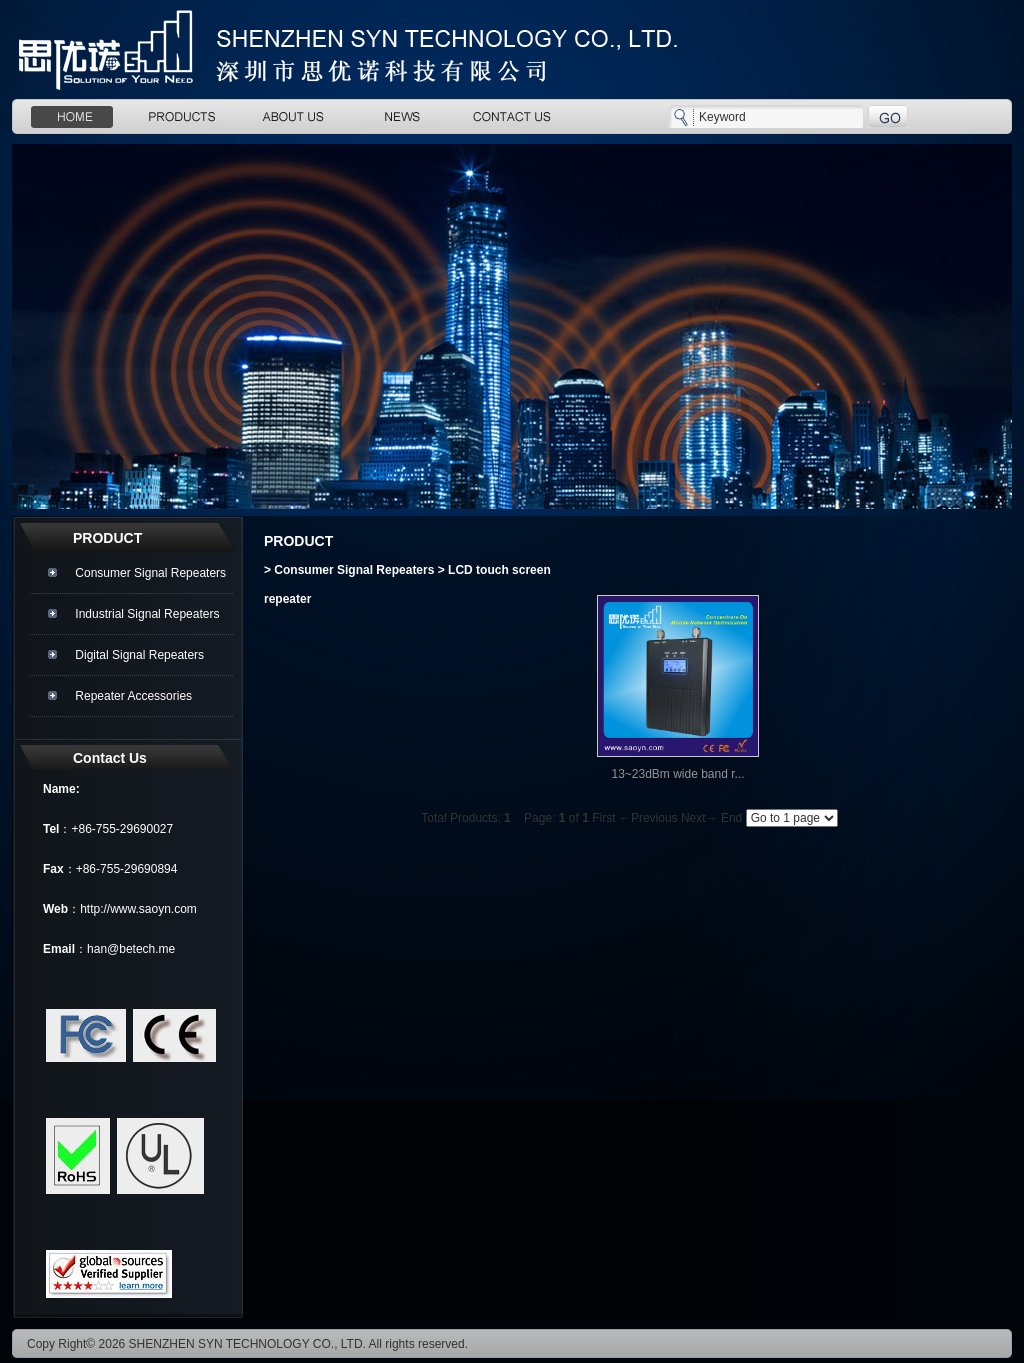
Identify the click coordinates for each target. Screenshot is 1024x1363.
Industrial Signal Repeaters (147, 614)
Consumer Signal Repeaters (150, 573)
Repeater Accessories (133, 696)
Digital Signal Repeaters (139, 655)
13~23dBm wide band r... (677, 774)
